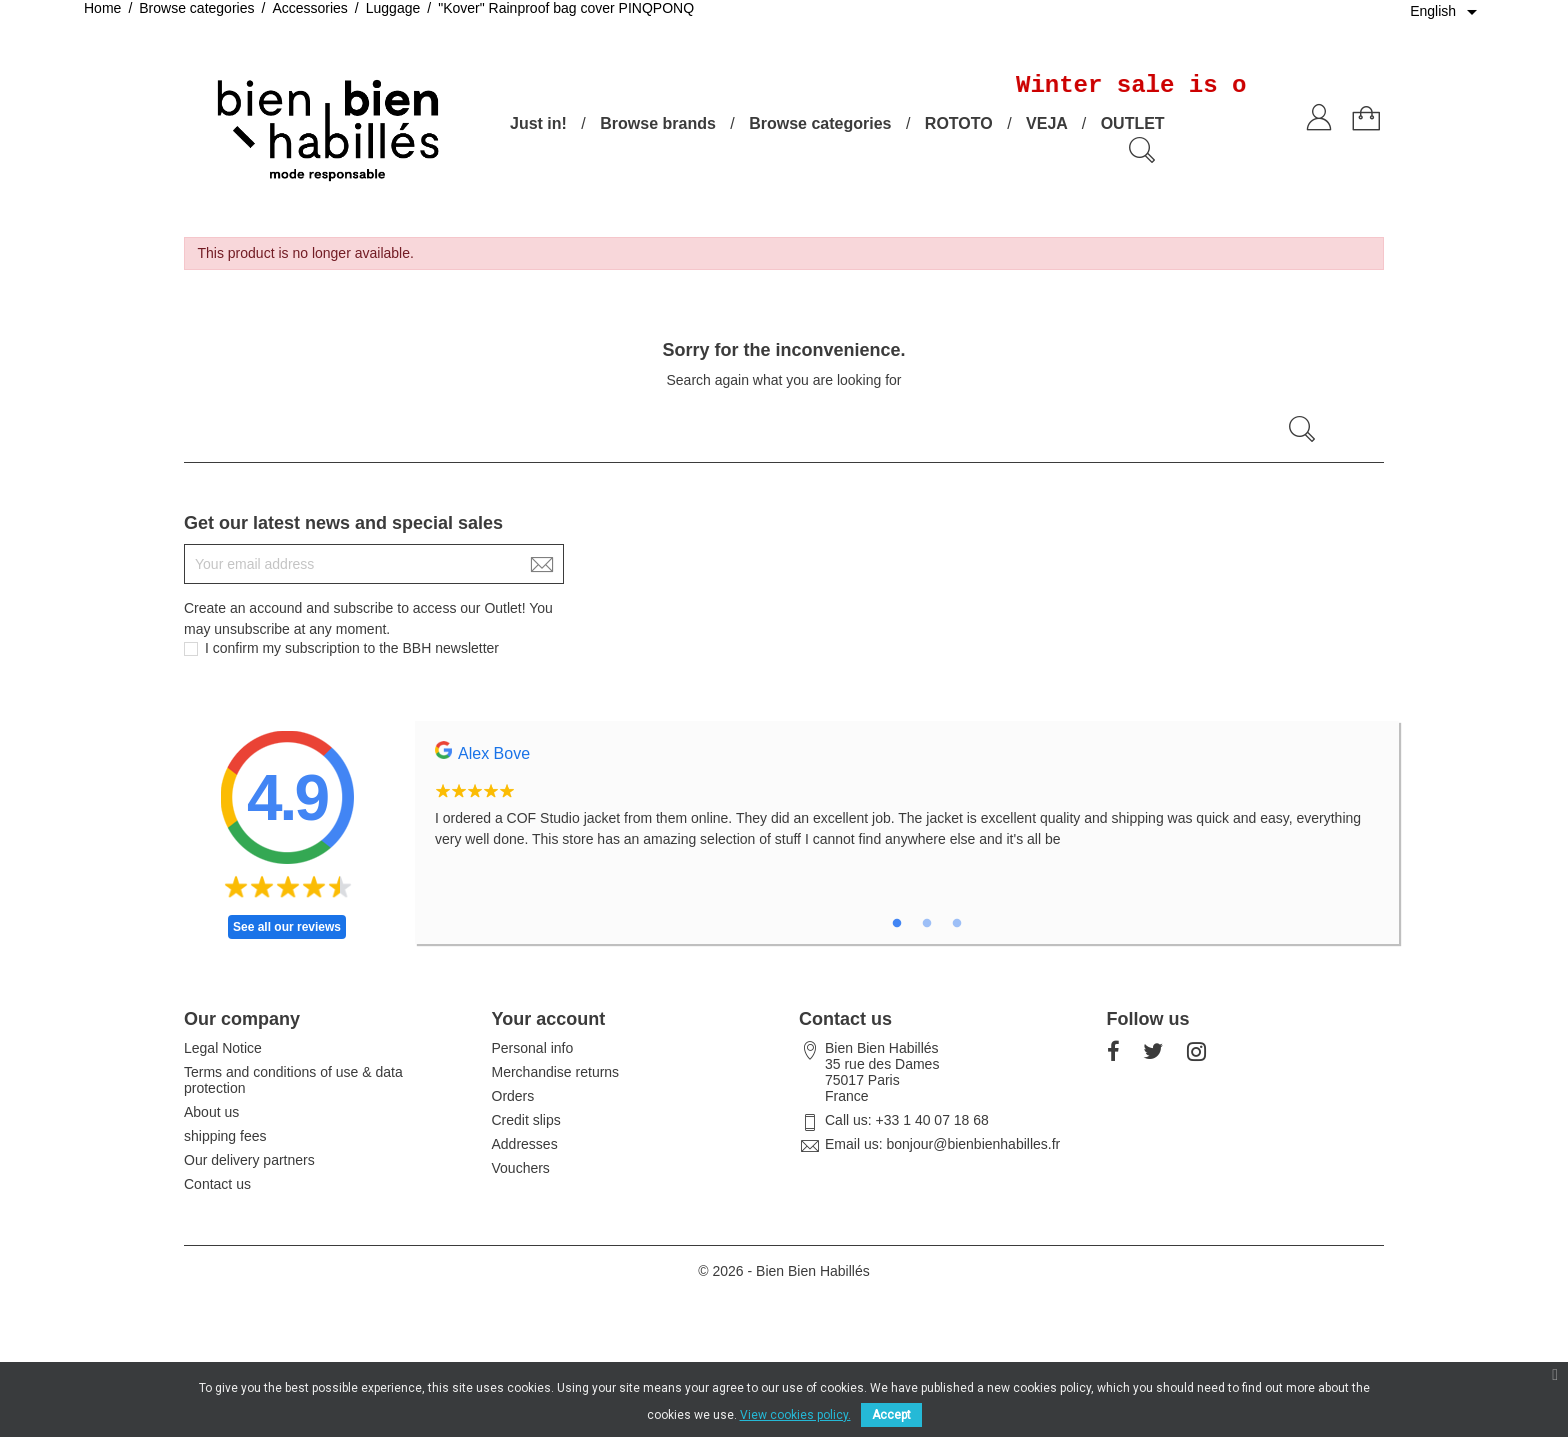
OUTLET (1133, 123)
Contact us (217, 1184)
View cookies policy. (795, 1415)
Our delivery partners (249, 1160)
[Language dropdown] (1447, 12)
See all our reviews (287, 927)
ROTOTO (959, 123)
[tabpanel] (907, 806)
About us (211, 1112)
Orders (513, 1096)
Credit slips (526, 1120)
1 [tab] (897, 924)
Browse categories (820, 123)
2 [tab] (927, 924)
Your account (549, 1019)
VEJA (1046, 123)
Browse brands (658, 123)
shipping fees (225, 1136)
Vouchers (521, 1168)
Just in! (538, 123)
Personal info (533, 1048)
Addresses (525, 1144)
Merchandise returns (556, 1072)
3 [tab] (957, 924)
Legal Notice (223, 1048)
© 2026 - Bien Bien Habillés (783, 1271)
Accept (891, 1415)
